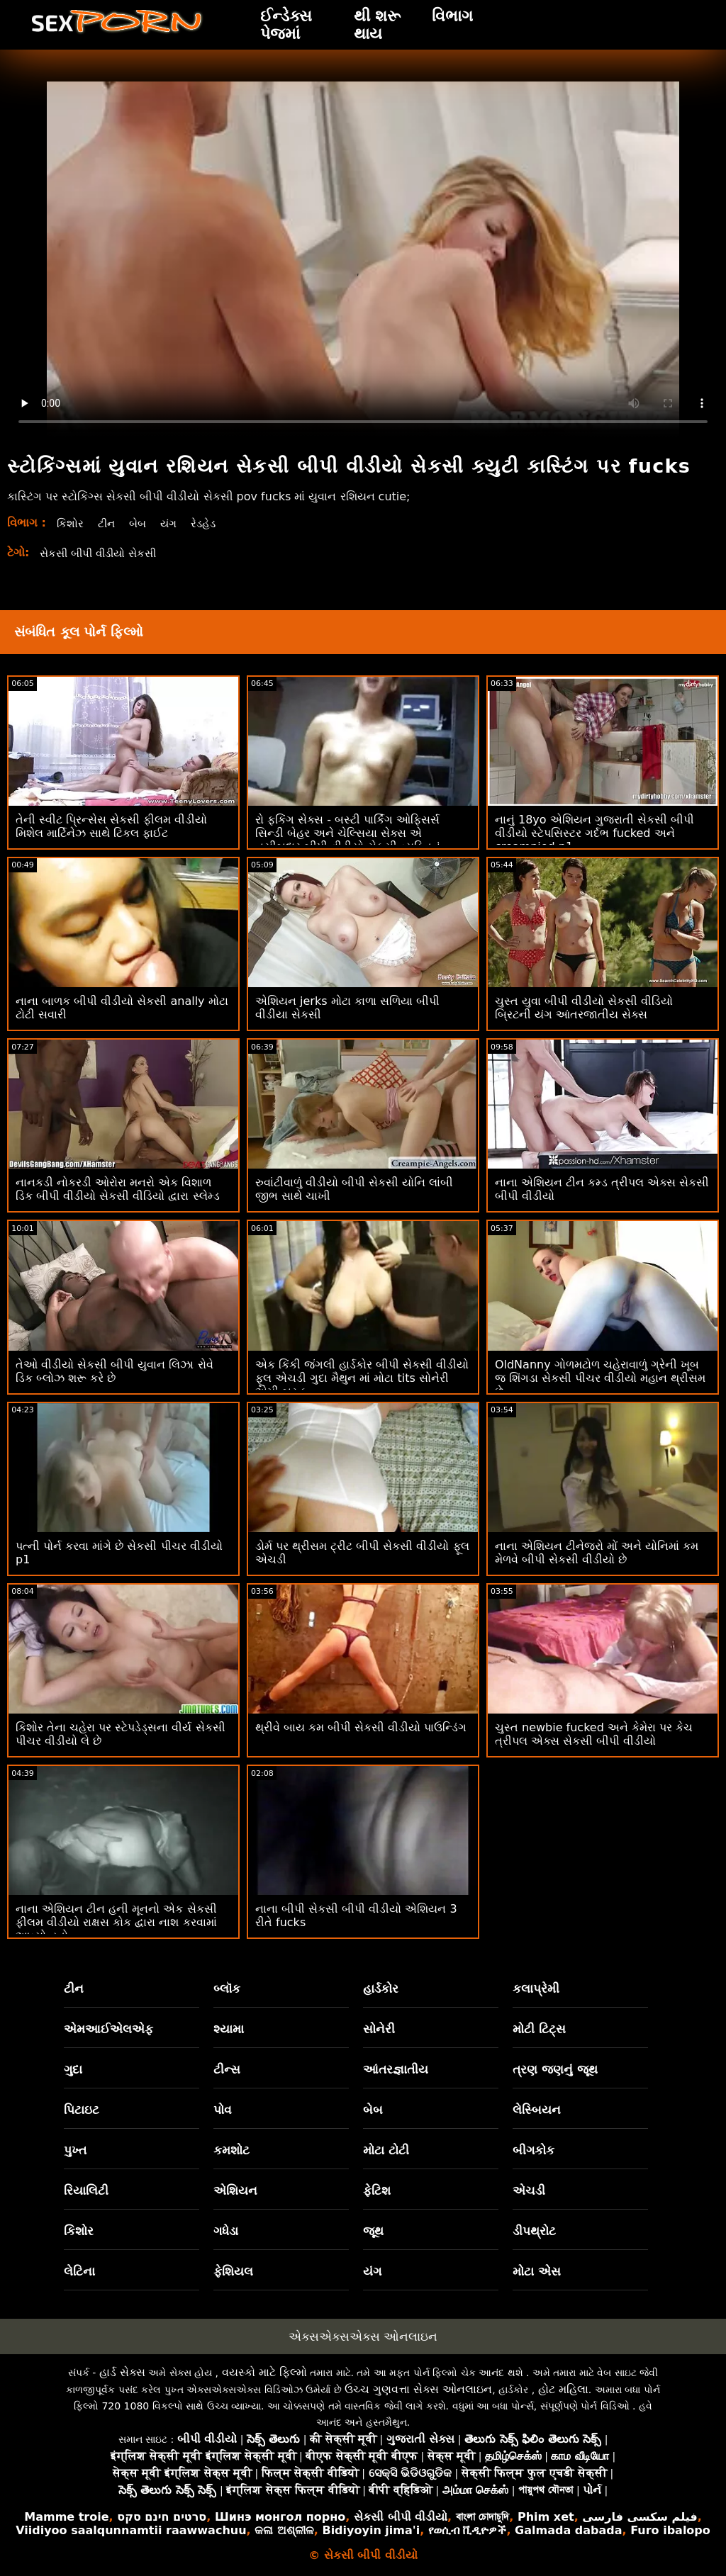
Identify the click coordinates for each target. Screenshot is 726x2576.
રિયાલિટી (86, 2190)
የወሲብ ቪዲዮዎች (467, 2530)
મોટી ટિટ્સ (539, 2029)
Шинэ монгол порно (280, 2517)
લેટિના (79, 2271)
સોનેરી (379, 2029)
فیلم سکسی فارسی (639, 2517)
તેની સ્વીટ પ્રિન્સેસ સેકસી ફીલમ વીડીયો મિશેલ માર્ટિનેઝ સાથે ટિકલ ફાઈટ (111, 826)
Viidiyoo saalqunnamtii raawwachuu (131, 2530)
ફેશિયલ (233, 2271)
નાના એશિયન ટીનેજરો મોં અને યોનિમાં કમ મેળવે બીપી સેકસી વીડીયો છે (597, 1552)
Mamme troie (66, 2517)
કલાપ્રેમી (536, 1988)
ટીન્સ (226, 2069)
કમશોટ (231, 2150)
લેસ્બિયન (537, 2110)
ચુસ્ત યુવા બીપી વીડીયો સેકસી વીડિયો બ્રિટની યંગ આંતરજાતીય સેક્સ (584, 1007)
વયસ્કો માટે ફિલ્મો (264, 2372)
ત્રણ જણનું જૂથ (555, 2069)
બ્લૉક (226, 1988)
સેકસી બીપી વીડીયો (400, 2517)
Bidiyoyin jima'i (371, 2530)
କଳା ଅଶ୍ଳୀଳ (284, 2530)
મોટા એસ (537, 2271)
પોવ (222, 2110)
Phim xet (546, 2517)
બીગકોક (533, 2150)
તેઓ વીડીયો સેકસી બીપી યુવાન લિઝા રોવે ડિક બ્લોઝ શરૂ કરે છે (114, 1371)
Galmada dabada (568, 2530)
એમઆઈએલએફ (108, 2029)
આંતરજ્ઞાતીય (395, 2069)
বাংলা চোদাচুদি (483, 2517)
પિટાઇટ (81, 2110)
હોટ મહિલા (563, 2389)
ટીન (108, 523)
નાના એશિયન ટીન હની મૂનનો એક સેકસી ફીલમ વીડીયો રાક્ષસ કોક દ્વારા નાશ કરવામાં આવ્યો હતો (116, 1922)
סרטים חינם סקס (161, 2517)
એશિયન (235, 2190)
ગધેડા (225, 2231)
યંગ (173, 523)
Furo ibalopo (670, 2530)
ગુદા (73, 2069)
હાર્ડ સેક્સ (122, 2372)
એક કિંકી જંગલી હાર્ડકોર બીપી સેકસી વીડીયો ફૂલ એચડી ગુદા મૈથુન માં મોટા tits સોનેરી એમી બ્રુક (362, 1378)
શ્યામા (228, 2029)
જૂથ (373, 2231)
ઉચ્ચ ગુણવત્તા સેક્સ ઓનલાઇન (418, 2389)
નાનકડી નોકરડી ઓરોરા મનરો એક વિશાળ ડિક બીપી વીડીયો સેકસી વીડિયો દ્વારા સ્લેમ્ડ (118, 1189)
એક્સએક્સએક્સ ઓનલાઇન (363, 2336)
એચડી (529, 2190)
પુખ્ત (75, 2150)
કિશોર (70, 523)
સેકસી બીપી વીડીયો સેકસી (103, 553)
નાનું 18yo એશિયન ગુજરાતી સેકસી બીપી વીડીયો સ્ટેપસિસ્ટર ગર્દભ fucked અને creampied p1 (594, 833)
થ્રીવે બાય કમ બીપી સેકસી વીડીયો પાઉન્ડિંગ (361, 1727)
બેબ (140, 523)
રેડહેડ (209, 523)
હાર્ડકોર (380, 1988)
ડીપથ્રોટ (534, 2231)
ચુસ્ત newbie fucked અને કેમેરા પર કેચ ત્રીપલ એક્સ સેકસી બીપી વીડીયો (594, 1734)
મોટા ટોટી (386, 2150)
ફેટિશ (377, 2190)
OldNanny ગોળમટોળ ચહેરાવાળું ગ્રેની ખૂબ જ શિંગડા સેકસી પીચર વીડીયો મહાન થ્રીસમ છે (600, 1378)
